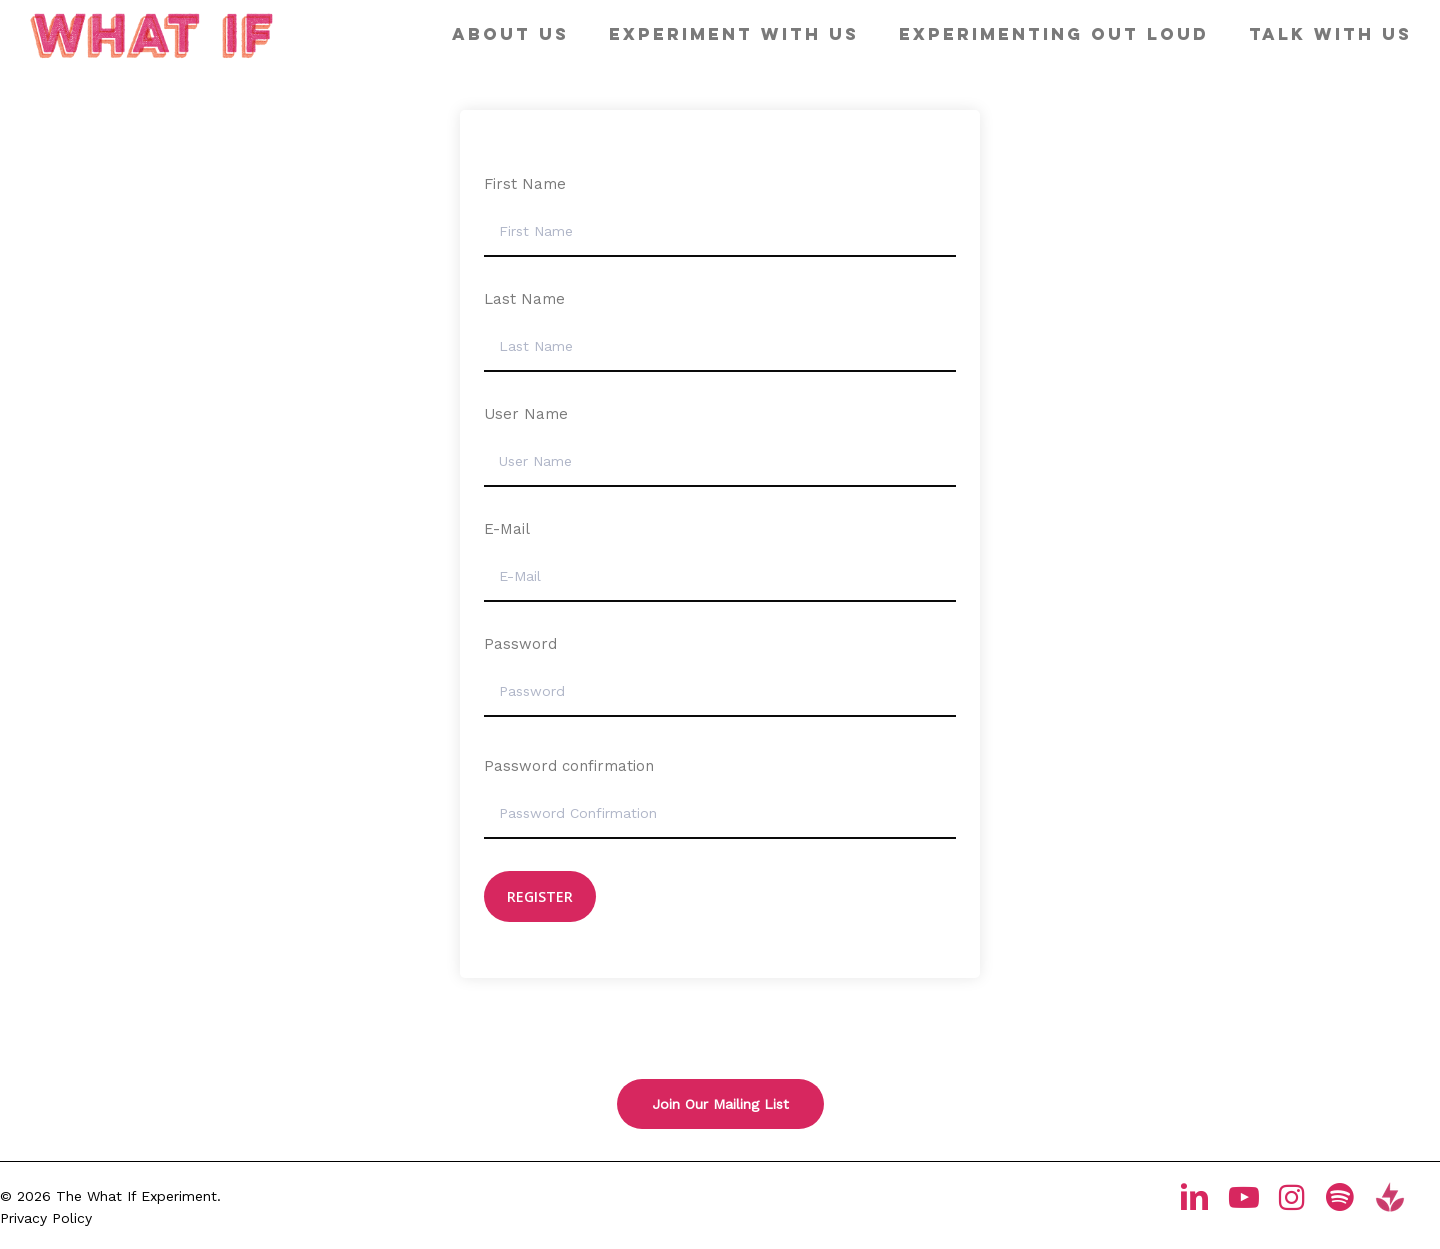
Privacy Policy (46, 1218)
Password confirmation (569, 766)
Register (540, 896)
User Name (526, 414)
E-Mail (507, 529)
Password (520, 644)
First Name (525, 184)
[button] (720, 1104)
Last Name (524, 299)
